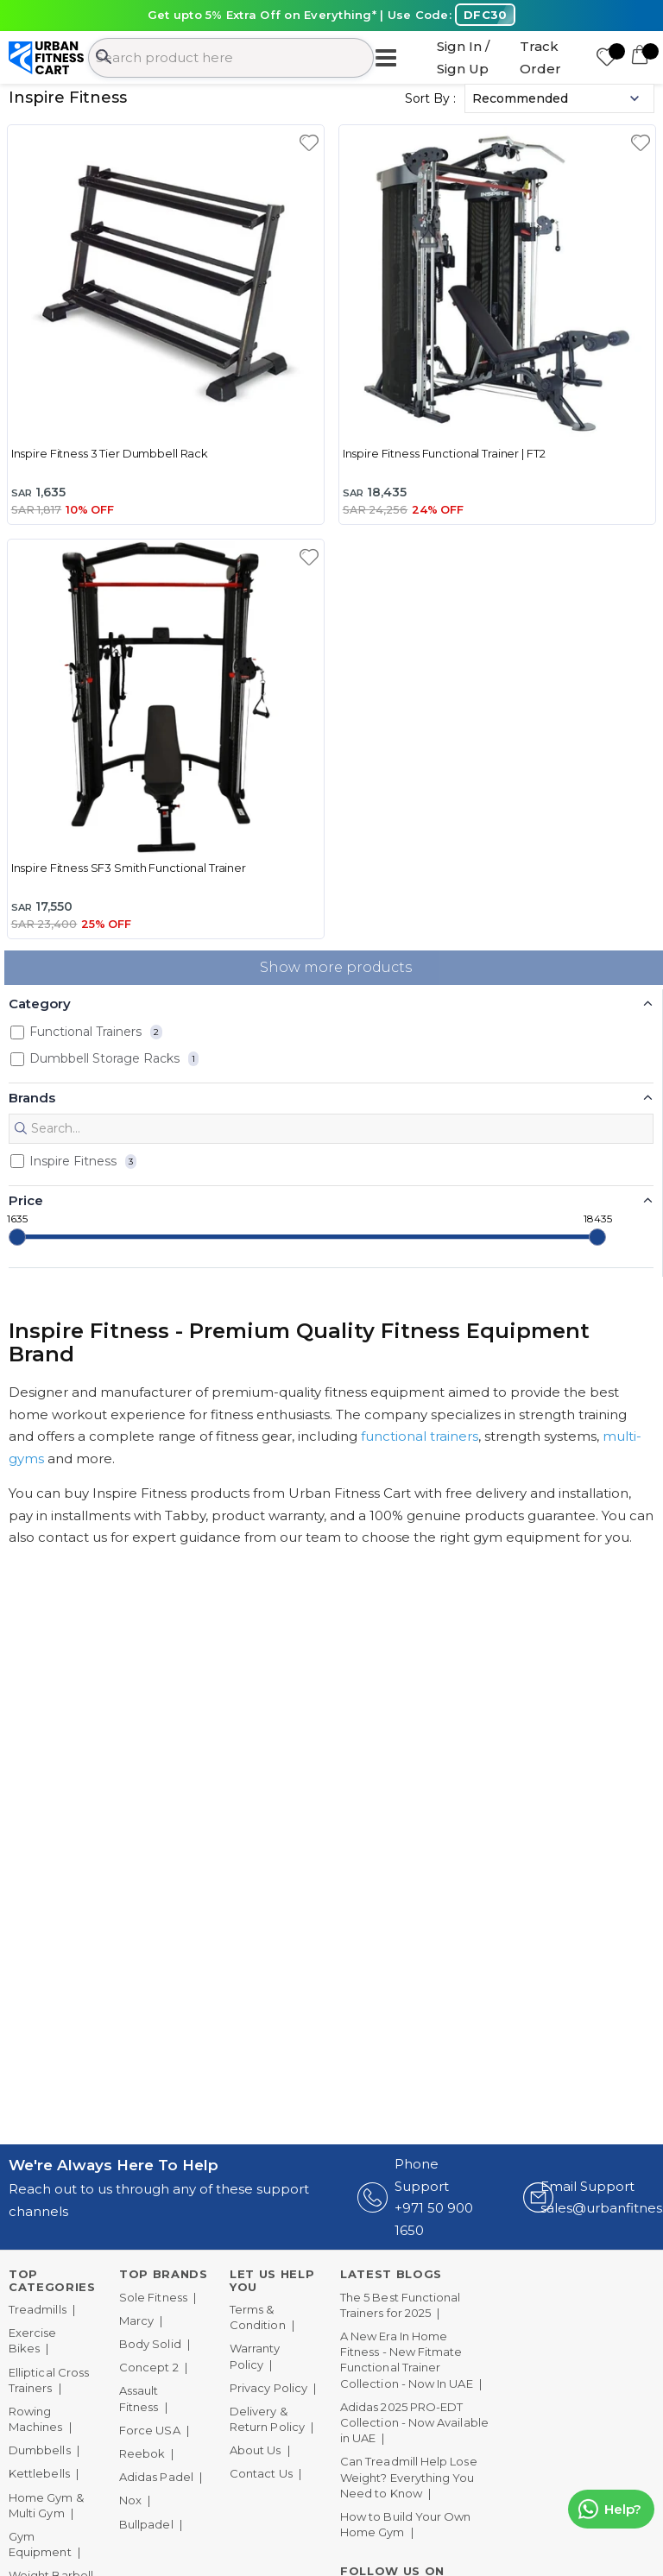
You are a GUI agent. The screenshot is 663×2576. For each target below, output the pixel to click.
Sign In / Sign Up (463, 57)
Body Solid (150, 2344)
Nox (130, 2500)
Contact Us (261, 2473)
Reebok (142, 2453)
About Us (255, 2450)
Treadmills (37, 2309)
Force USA (149, 2430)
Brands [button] (32, 1097)
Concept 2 (149, 2367)
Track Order (540, 57)
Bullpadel (146, 2524)
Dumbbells (40, 2450)
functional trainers (419, 1436)
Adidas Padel (156, 2477)
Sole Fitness (153, 2297)
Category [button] (40, 1003)
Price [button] (26, 1200)
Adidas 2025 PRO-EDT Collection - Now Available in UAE (414, 2422)
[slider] (17, 1237)
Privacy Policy (268, 2388)
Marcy (136, 2320)
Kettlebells (39, 2473)
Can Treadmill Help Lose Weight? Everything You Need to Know (408, 2476)
